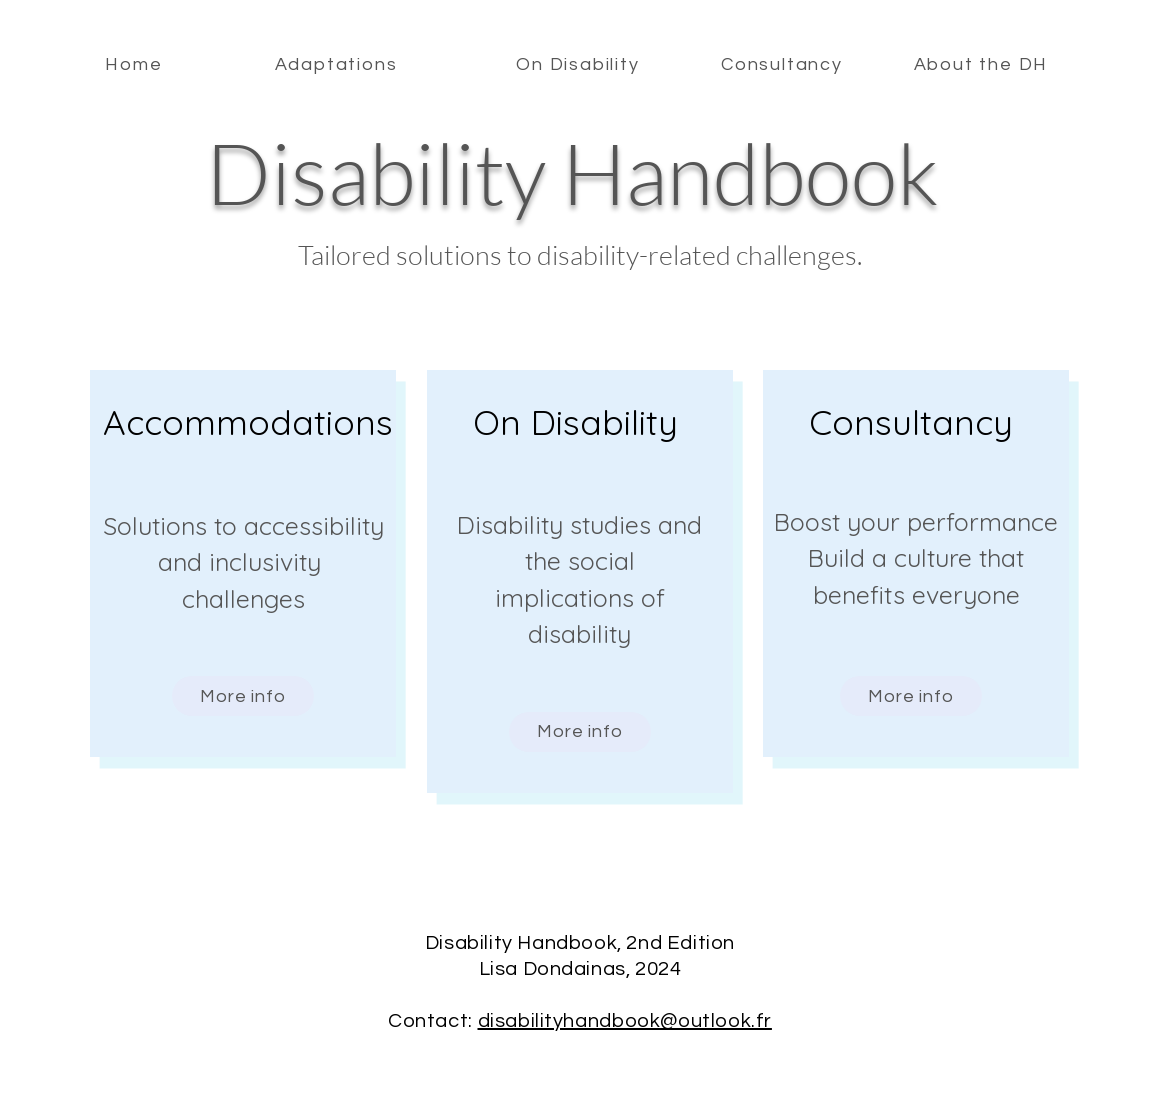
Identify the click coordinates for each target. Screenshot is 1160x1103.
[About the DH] (983, 64)
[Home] (136, 64)
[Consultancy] (784, 64)
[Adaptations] (338, 64)
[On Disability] (580, 64)
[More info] (243, 696)
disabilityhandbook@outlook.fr (625, 1021)
